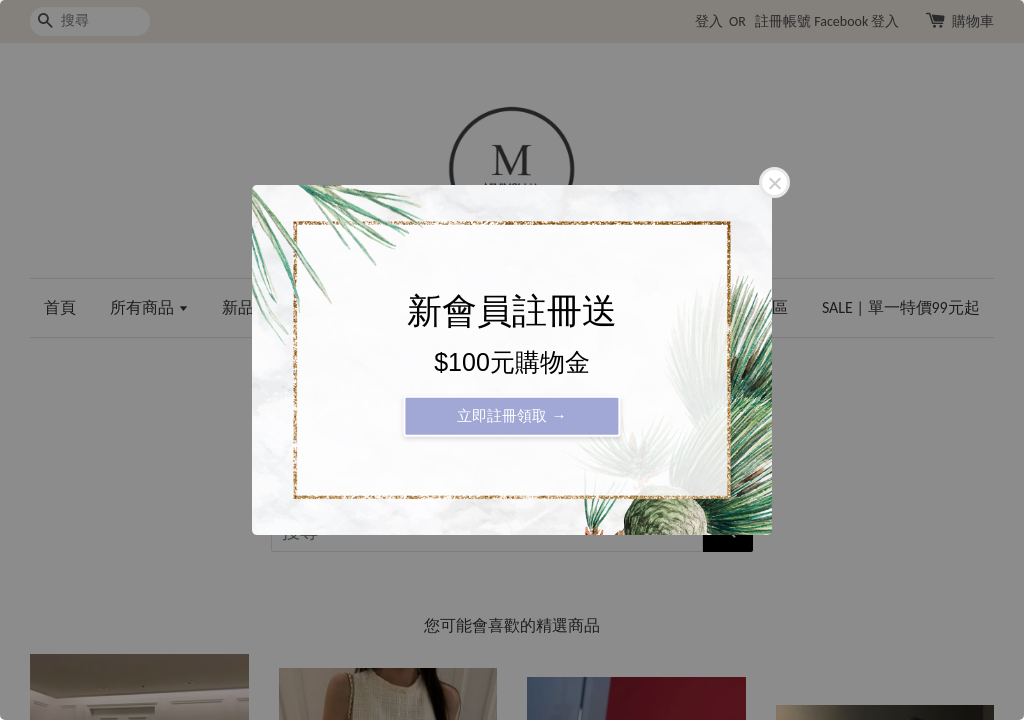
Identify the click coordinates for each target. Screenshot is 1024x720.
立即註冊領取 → (511, 415)
